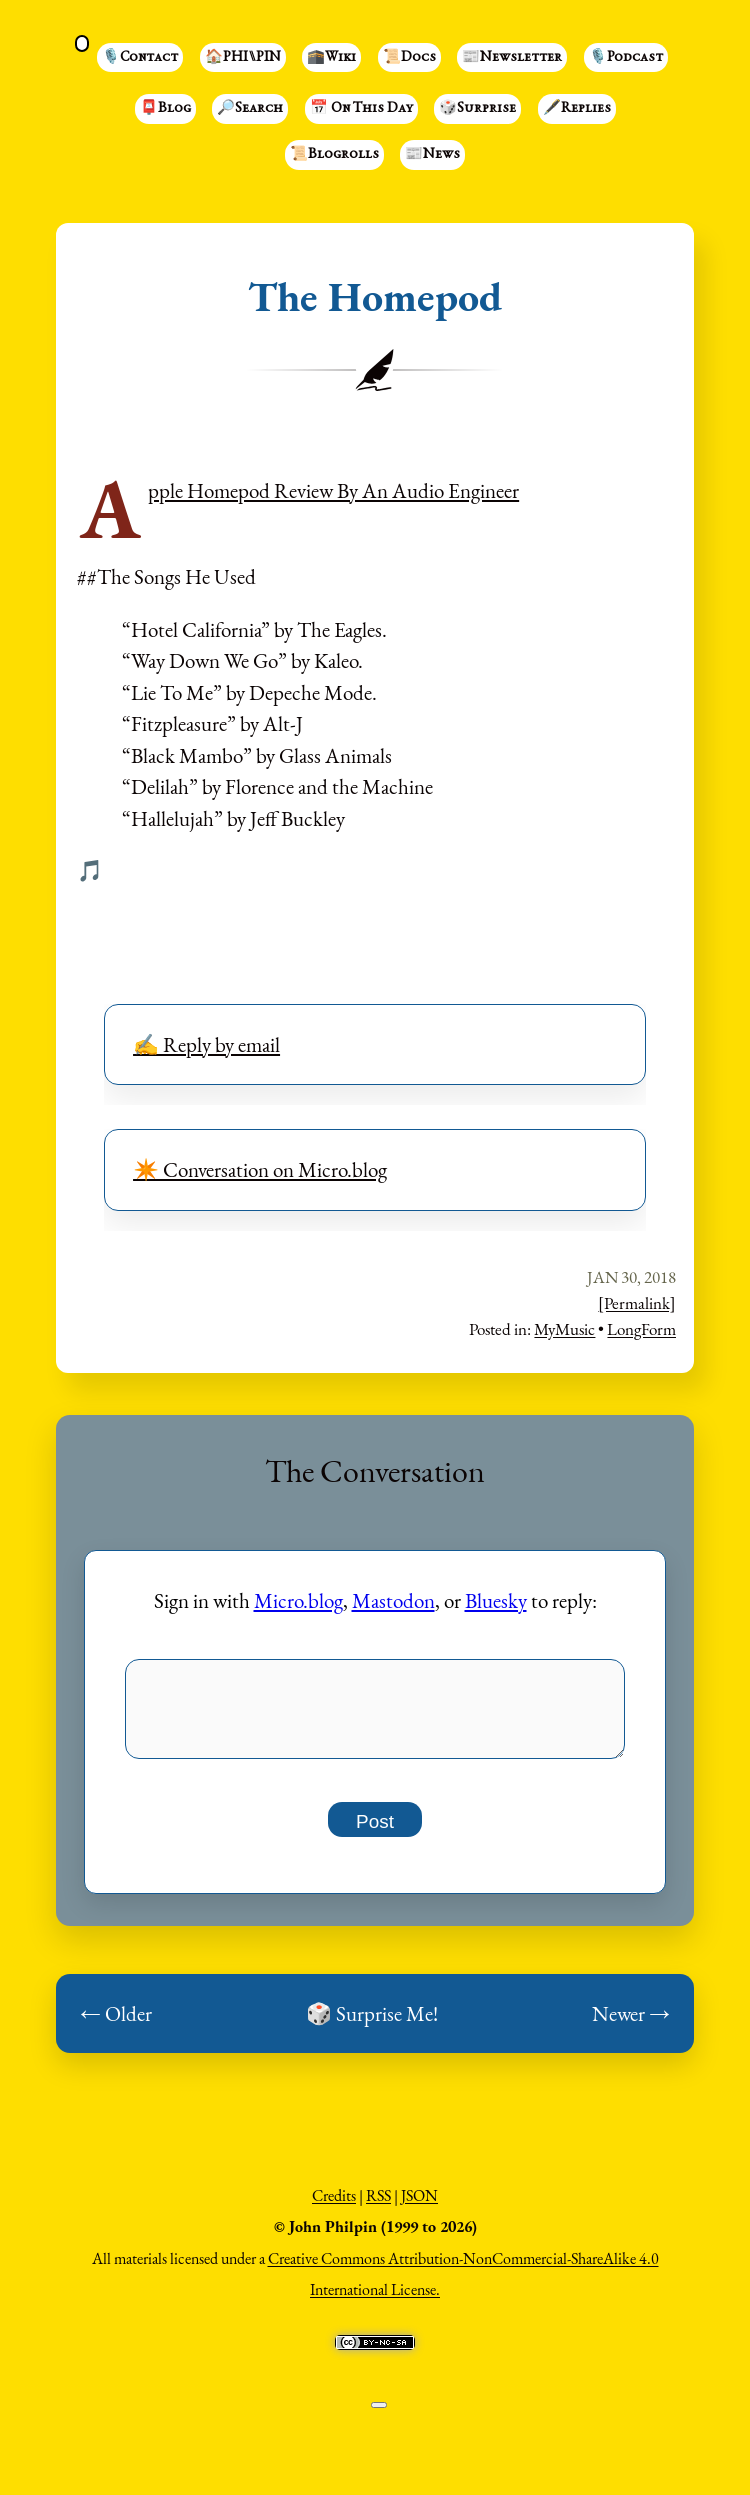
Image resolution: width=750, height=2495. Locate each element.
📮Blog (165, 109)
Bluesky (496, 1600)
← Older (116, 2024)
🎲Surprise (477, 109)
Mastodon (393, 1600)
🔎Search (250, 109)
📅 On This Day (361, 109)
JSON (419, 2206)
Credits (334, 2206)
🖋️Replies (577, 109)
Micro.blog (298, 1600)
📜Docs (409, 58)
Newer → (631, 2024)
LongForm (641, 1329)
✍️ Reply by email (206, 1044)
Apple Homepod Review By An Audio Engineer (333, 490)
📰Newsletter (512, 58)
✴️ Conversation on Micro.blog (260, 1169)
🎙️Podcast (626, 58)
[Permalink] (637, 1303)
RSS (378, 2206)
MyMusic (564, 1329)
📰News (432, 155)
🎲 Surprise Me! (372, 2024)
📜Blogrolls (334, 155)
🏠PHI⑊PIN (243, 58)
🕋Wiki (331, 58)
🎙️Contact (140, 58)
